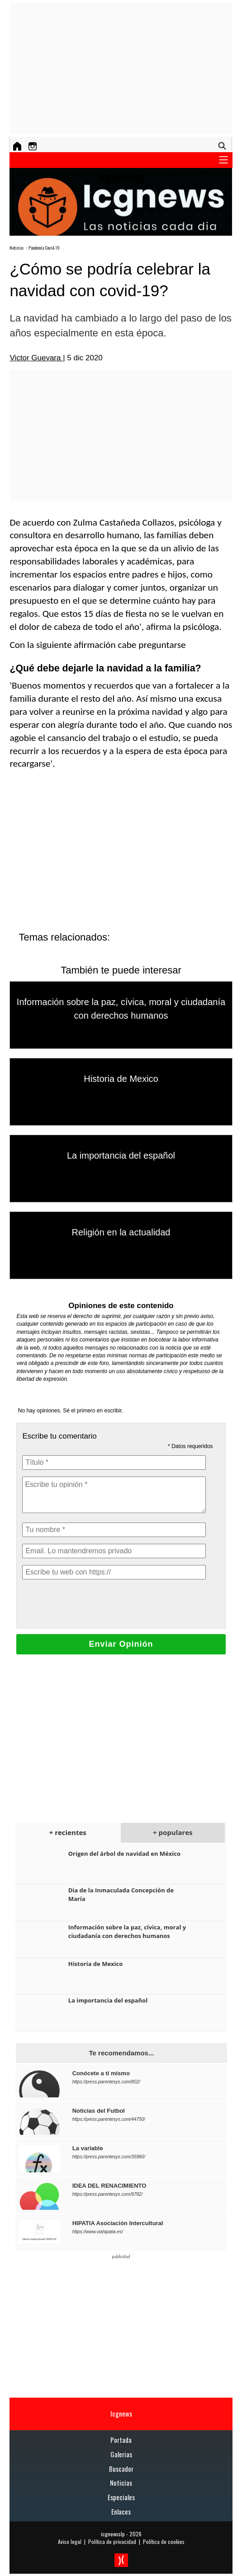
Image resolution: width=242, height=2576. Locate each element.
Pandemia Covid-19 (44, 247)
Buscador (121, 2469)
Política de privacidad (112, 2541)
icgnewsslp (113, 2534)
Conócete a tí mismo (101, 2073)
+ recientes (67, 1832)
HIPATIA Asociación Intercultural (117, 2223)
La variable (87, 2148)
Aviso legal (69, 2541)
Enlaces (121, 2511)
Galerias (121, 2454)
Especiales (121, 2497)
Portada (121, 2440)
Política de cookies (164, 2541)
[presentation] (91, 1603)
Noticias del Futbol (98, 2110)
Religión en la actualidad (121, 1232)
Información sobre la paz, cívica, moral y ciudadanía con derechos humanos (127, 1931)
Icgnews (121, 2413)
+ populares (172, 1832)
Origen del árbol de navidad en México (124, 1853)
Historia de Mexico (121, 1079)
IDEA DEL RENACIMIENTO (109, 2185)
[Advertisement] (126, 68)
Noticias (16, 247)
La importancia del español (121, 1155)
